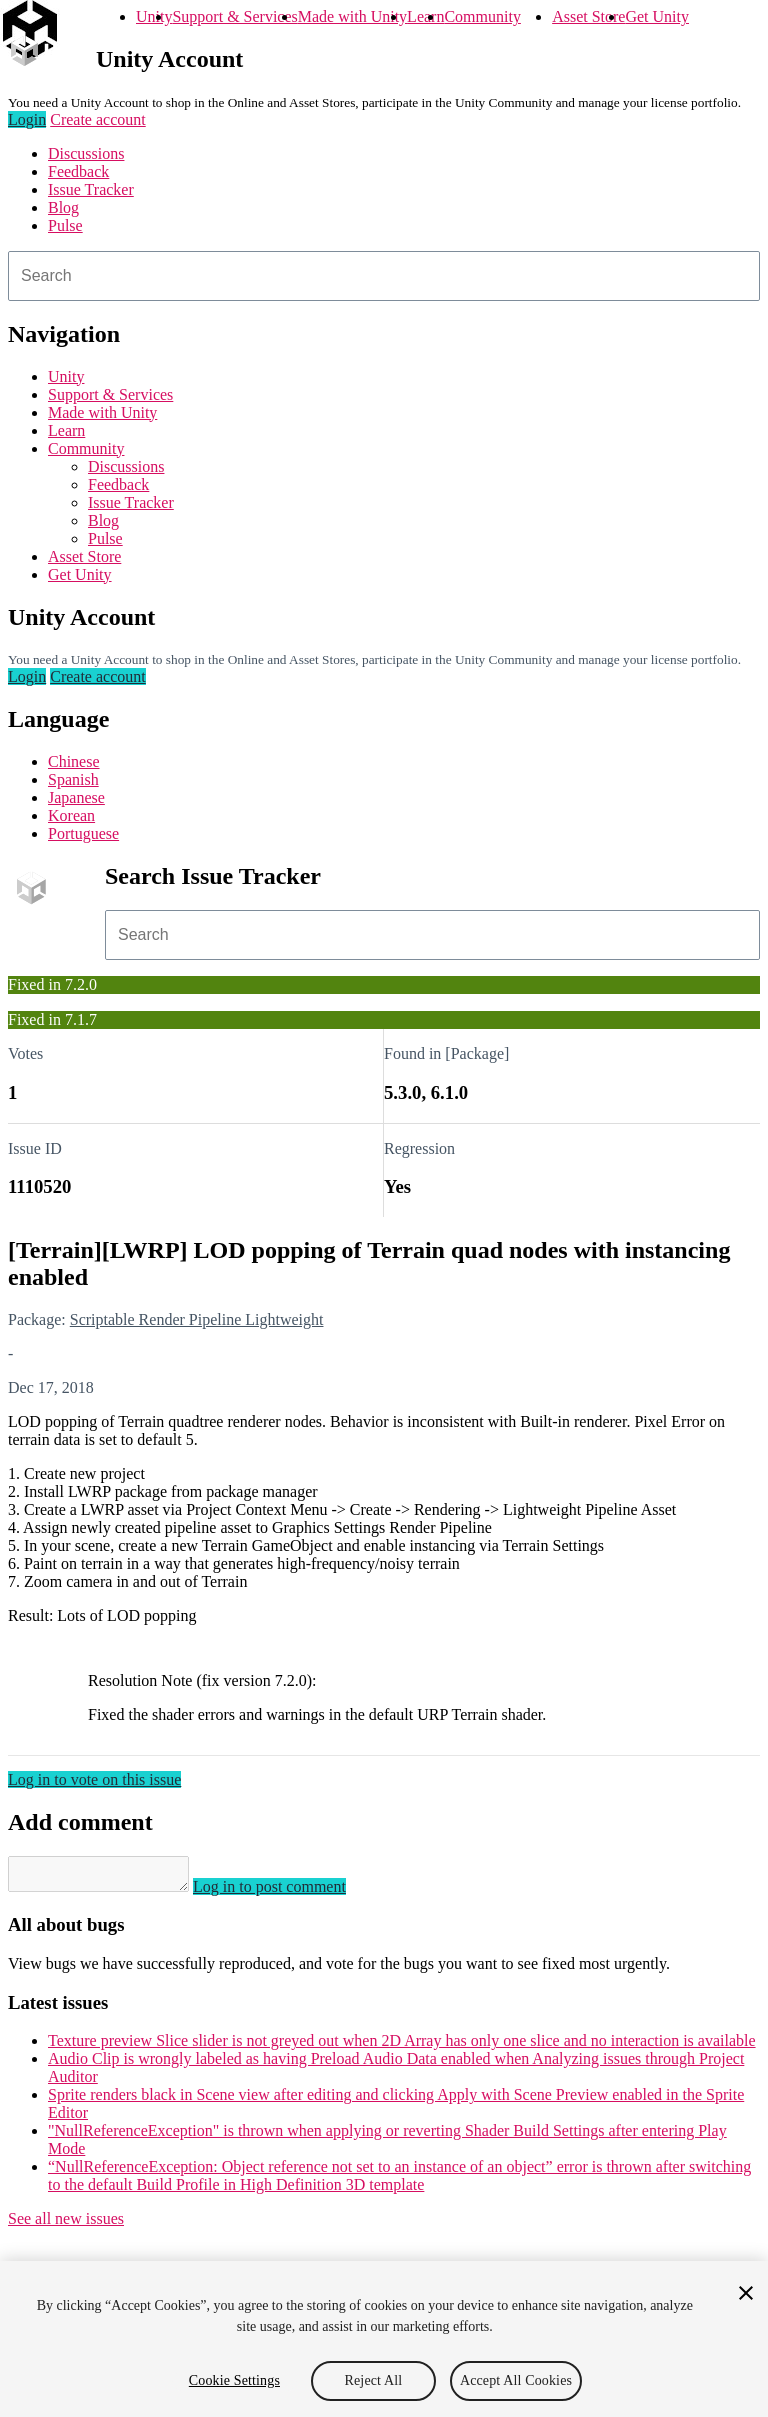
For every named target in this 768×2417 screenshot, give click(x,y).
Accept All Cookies (516, 2380)
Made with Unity (352, 16)
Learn (425, 16)
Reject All (374, 2380)
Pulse (65, 225)
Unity (154, 16)
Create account (98, 119)
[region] (384, 2339)
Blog (63, 207)
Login (27, 119)
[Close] (746, 2293)
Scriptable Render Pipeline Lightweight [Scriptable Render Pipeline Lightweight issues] (197, 1319)
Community (482, 16)
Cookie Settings (234, 2380)
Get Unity (657, 16)
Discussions (86, 153)
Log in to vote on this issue (94, 1779)
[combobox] (384, 276)
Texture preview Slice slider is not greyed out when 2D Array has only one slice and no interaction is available (402, 2046)
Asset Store (588, 16)
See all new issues (66, 2224)
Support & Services (234, 16)
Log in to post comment (289, 1892)
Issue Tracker (91, 189)
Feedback (78, 171)
